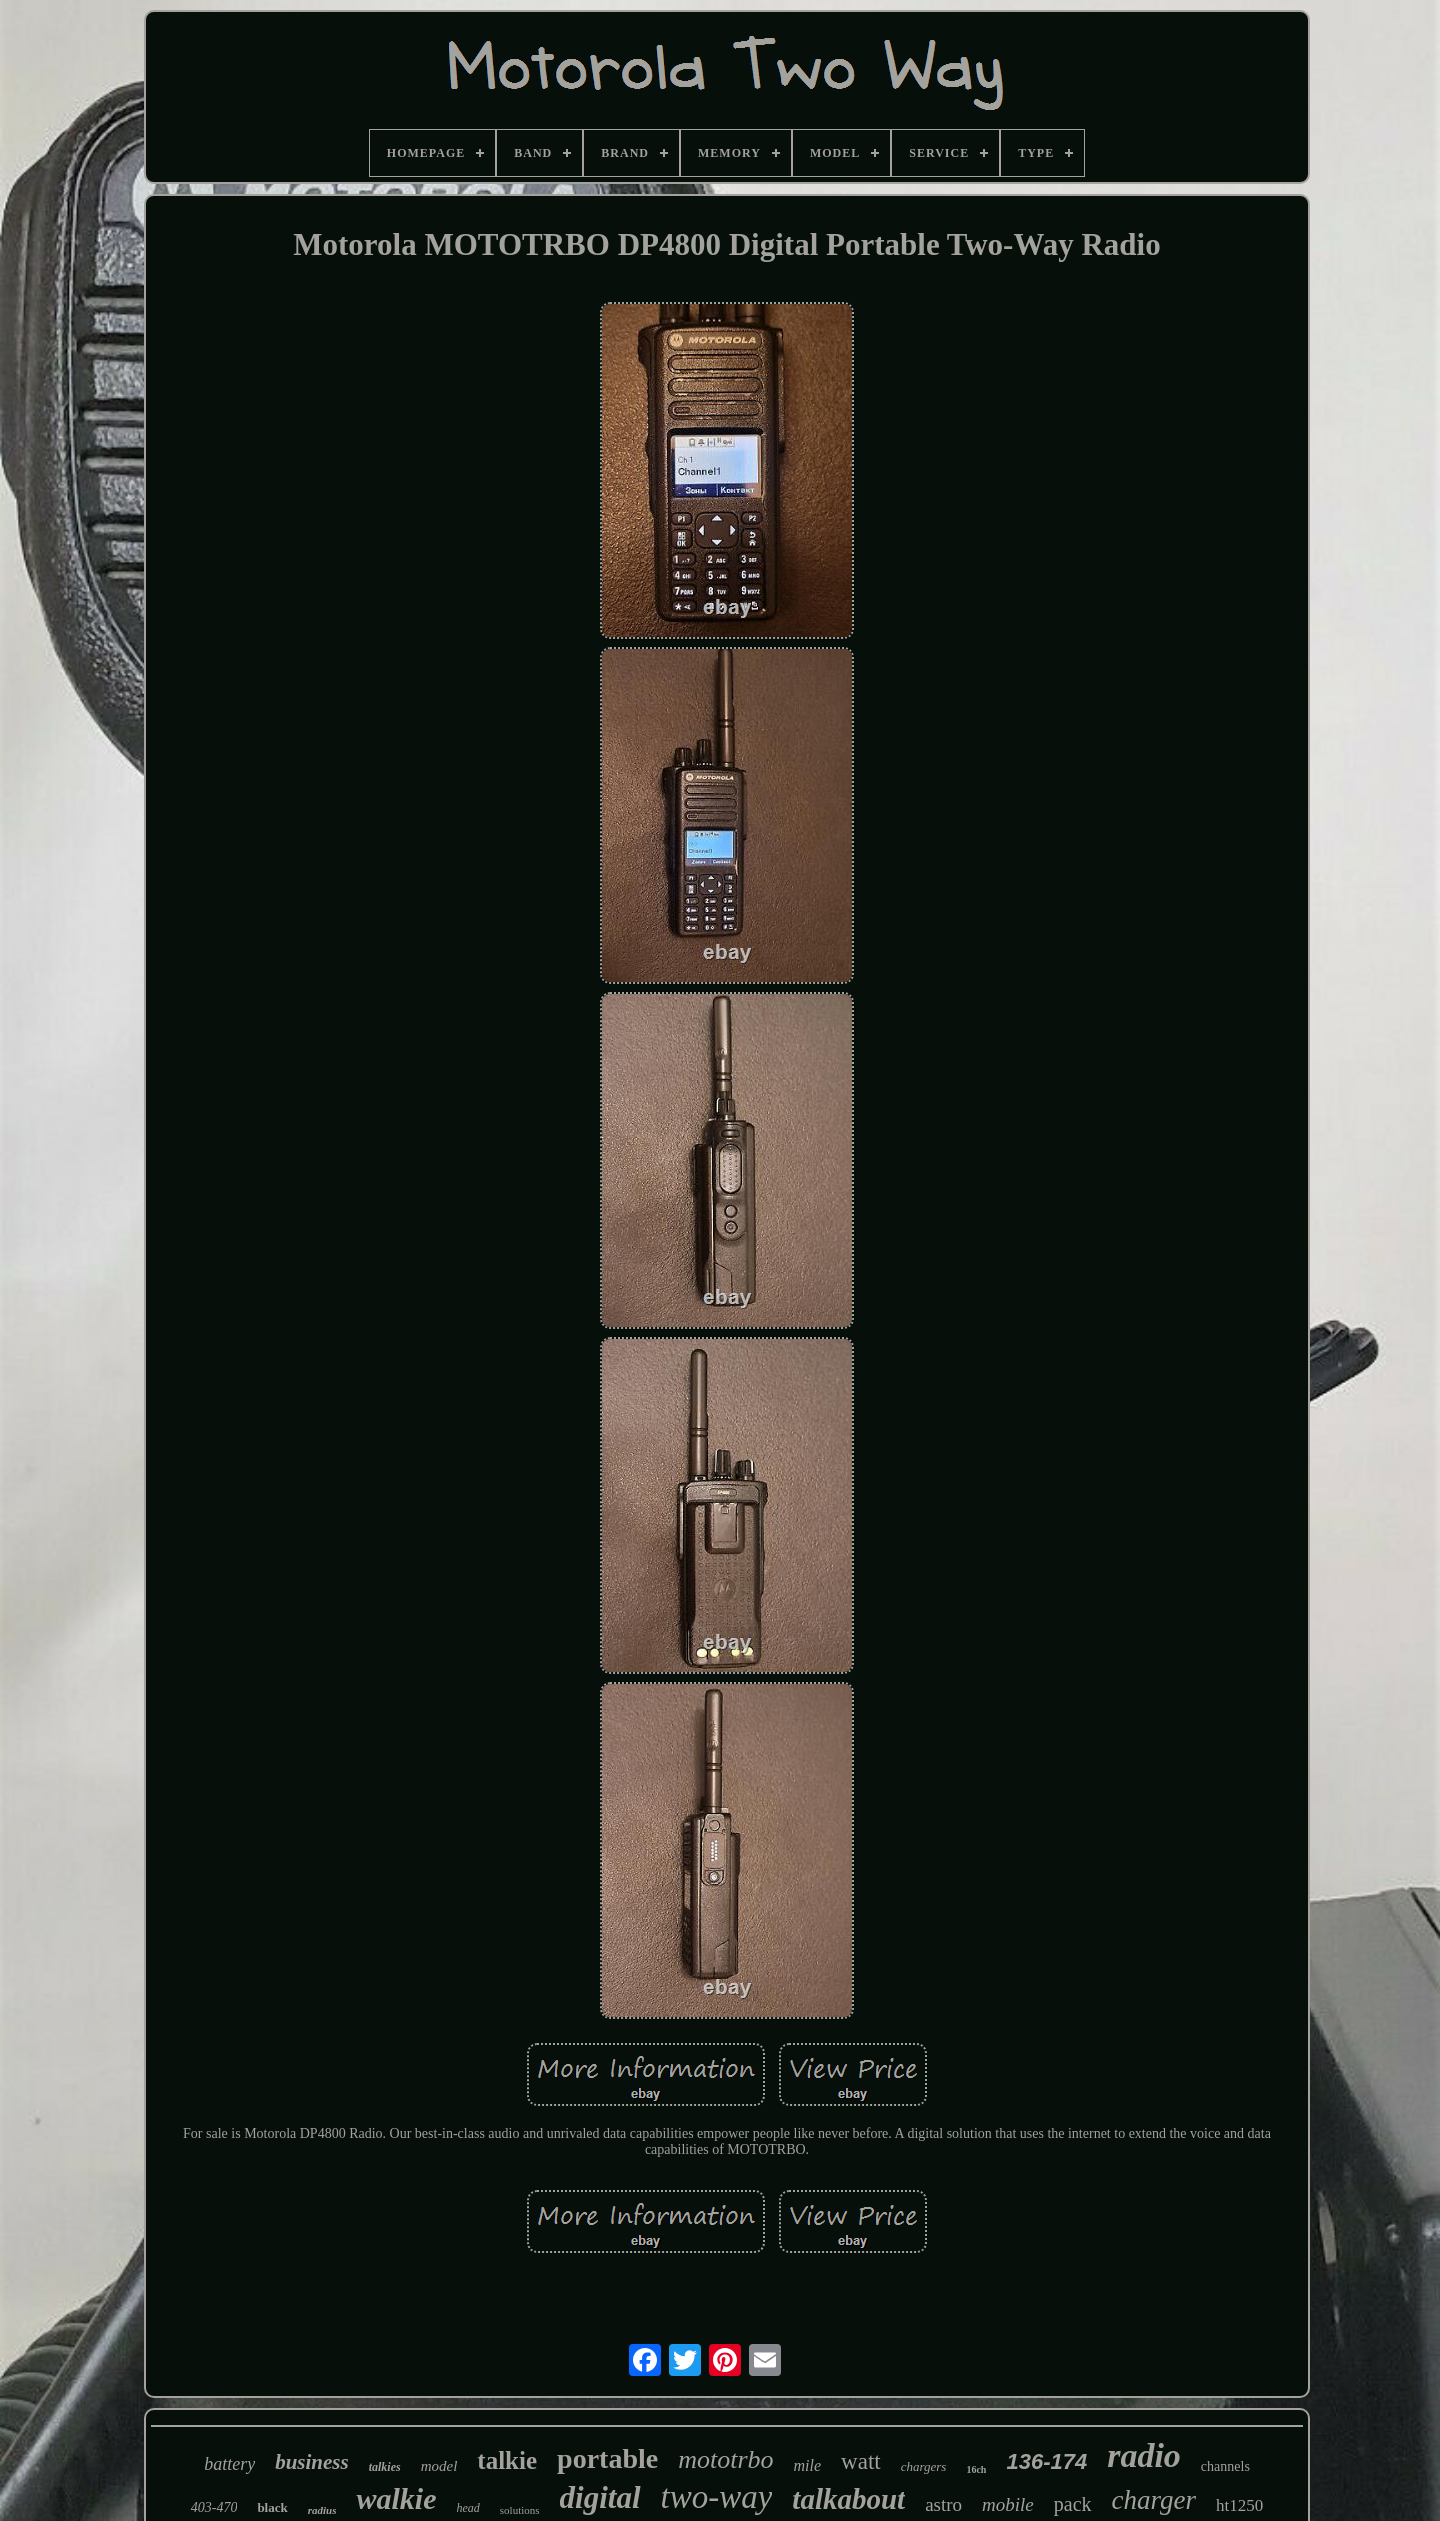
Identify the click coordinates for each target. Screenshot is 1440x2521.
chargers (924, 2466)
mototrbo (725, 2459)
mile (808, 2465)
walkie (396, 2498)
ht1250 (1239, 2505)
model (439, 2466)
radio (1144, 2455)
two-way (717, 2497)
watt (861, 2461)
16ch (976, 2469)
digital (600, 2497)
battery (229, 2464)
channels (1225, 2466)
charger (1154, 2500)
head (467, 2508)
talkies (385, 2467)
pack (1073, 2504)
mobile (1008, 2504)
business (312, 2462)
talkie (507, 2460)
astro (943, 2504)
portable (607, 2458)
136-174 (1046, 2461)
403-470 (214, 2507)
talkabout (848, 2499)
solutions (520, 2510)
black (272, 2507)
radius (322, 2510)
